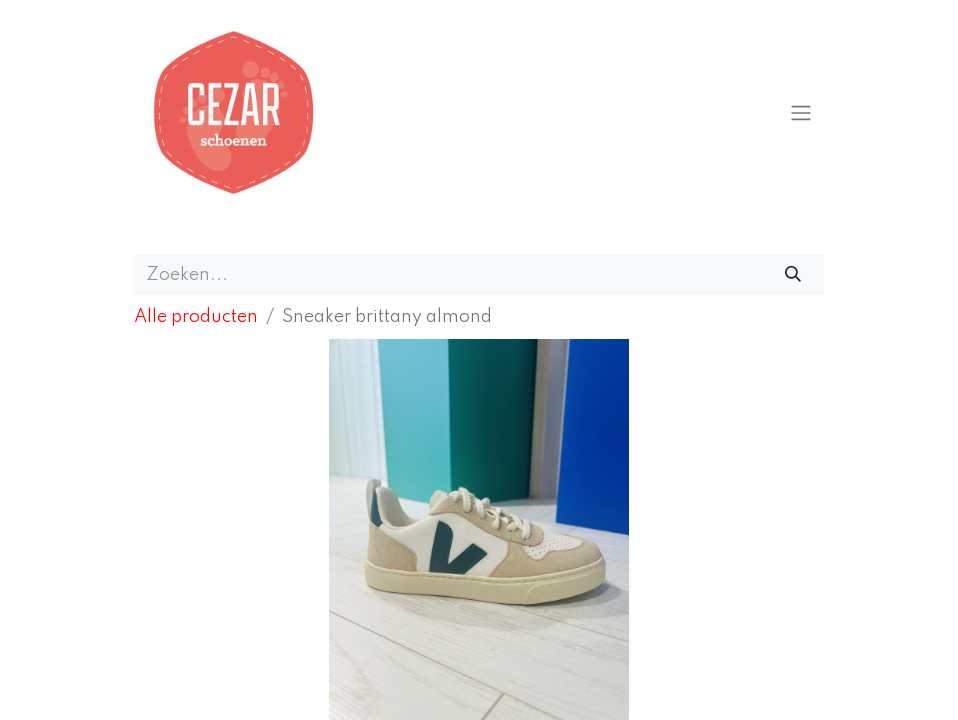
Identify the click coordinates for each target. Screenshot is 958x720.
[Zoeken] (793, 275)
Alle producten (196, 317)
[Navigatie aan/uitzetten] (801, 112)
